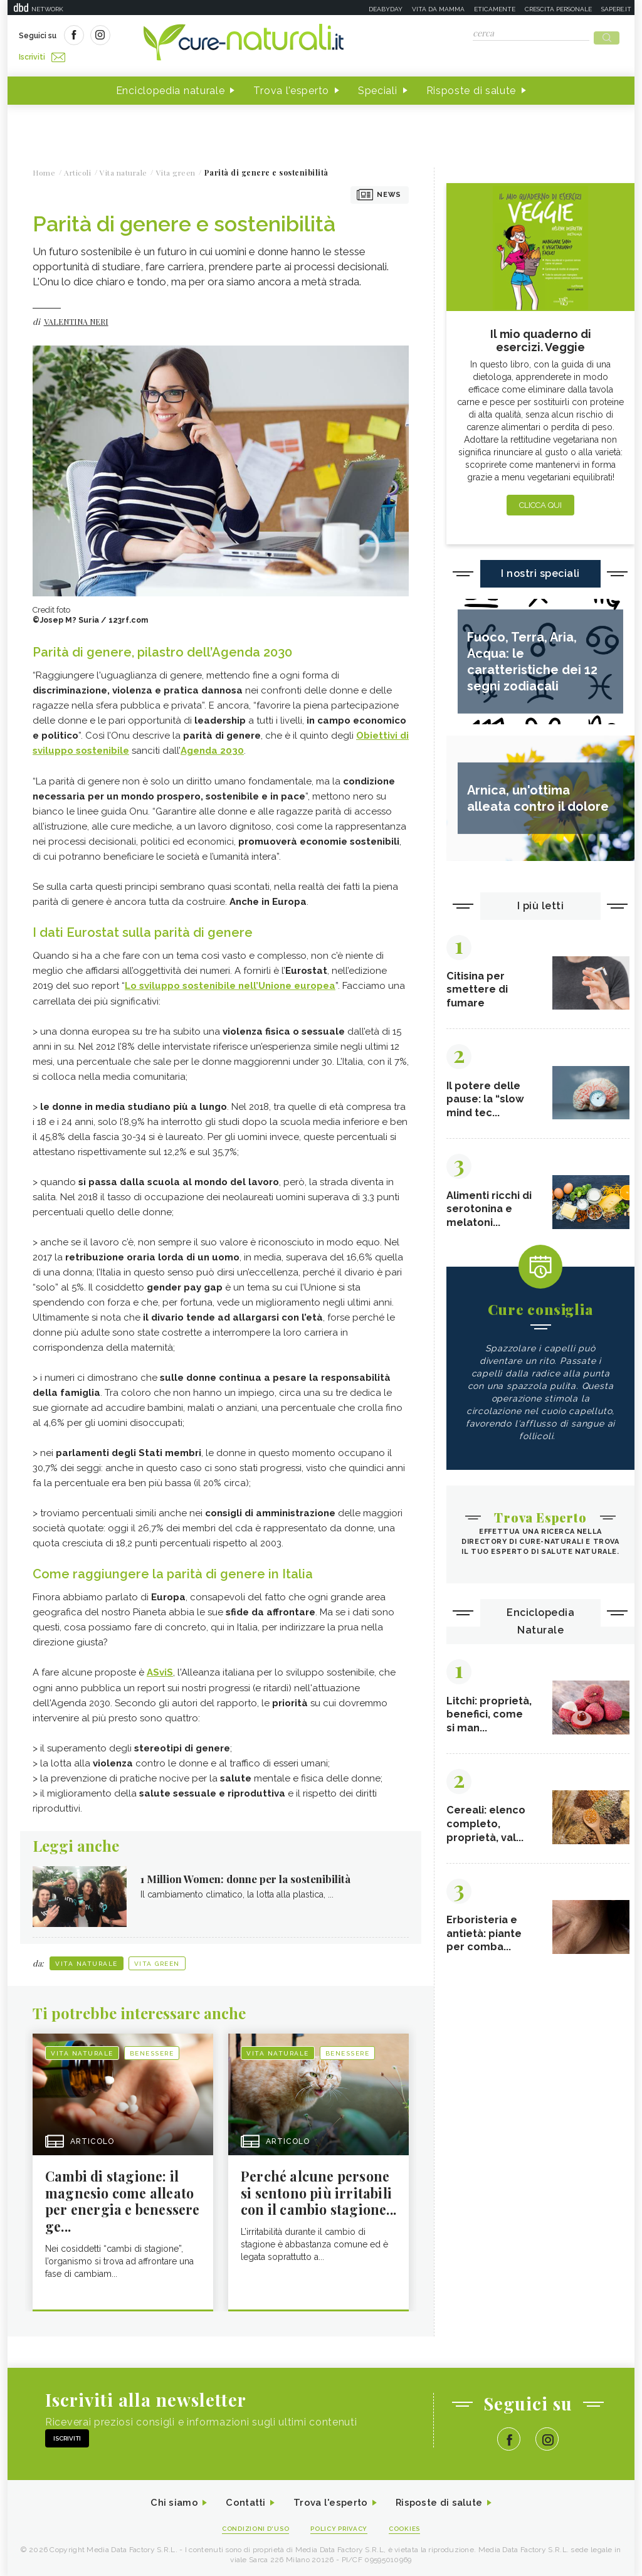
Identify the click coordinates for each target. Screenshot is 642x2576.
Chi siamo (166, 2500)
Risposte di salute (471, 87)
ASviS (160, 1667)
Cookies (410, 2527)
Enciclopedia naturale (170, 87)
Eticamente (494, 9)
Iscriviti (160, 36)
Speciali (377, 87)
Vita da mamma (438, 9)
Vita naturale (86, 1958)
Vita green (157, 1958)
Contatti (241, 2500)
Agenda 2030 (212, 746)
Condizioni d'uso (251, 2527)
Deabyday (386, 9)
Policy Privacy (341, 2527)
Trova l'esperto (291, 87)
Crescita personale (558, 9)
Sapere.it (616, 9)
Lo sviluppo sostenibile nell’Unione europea (230, 981)
